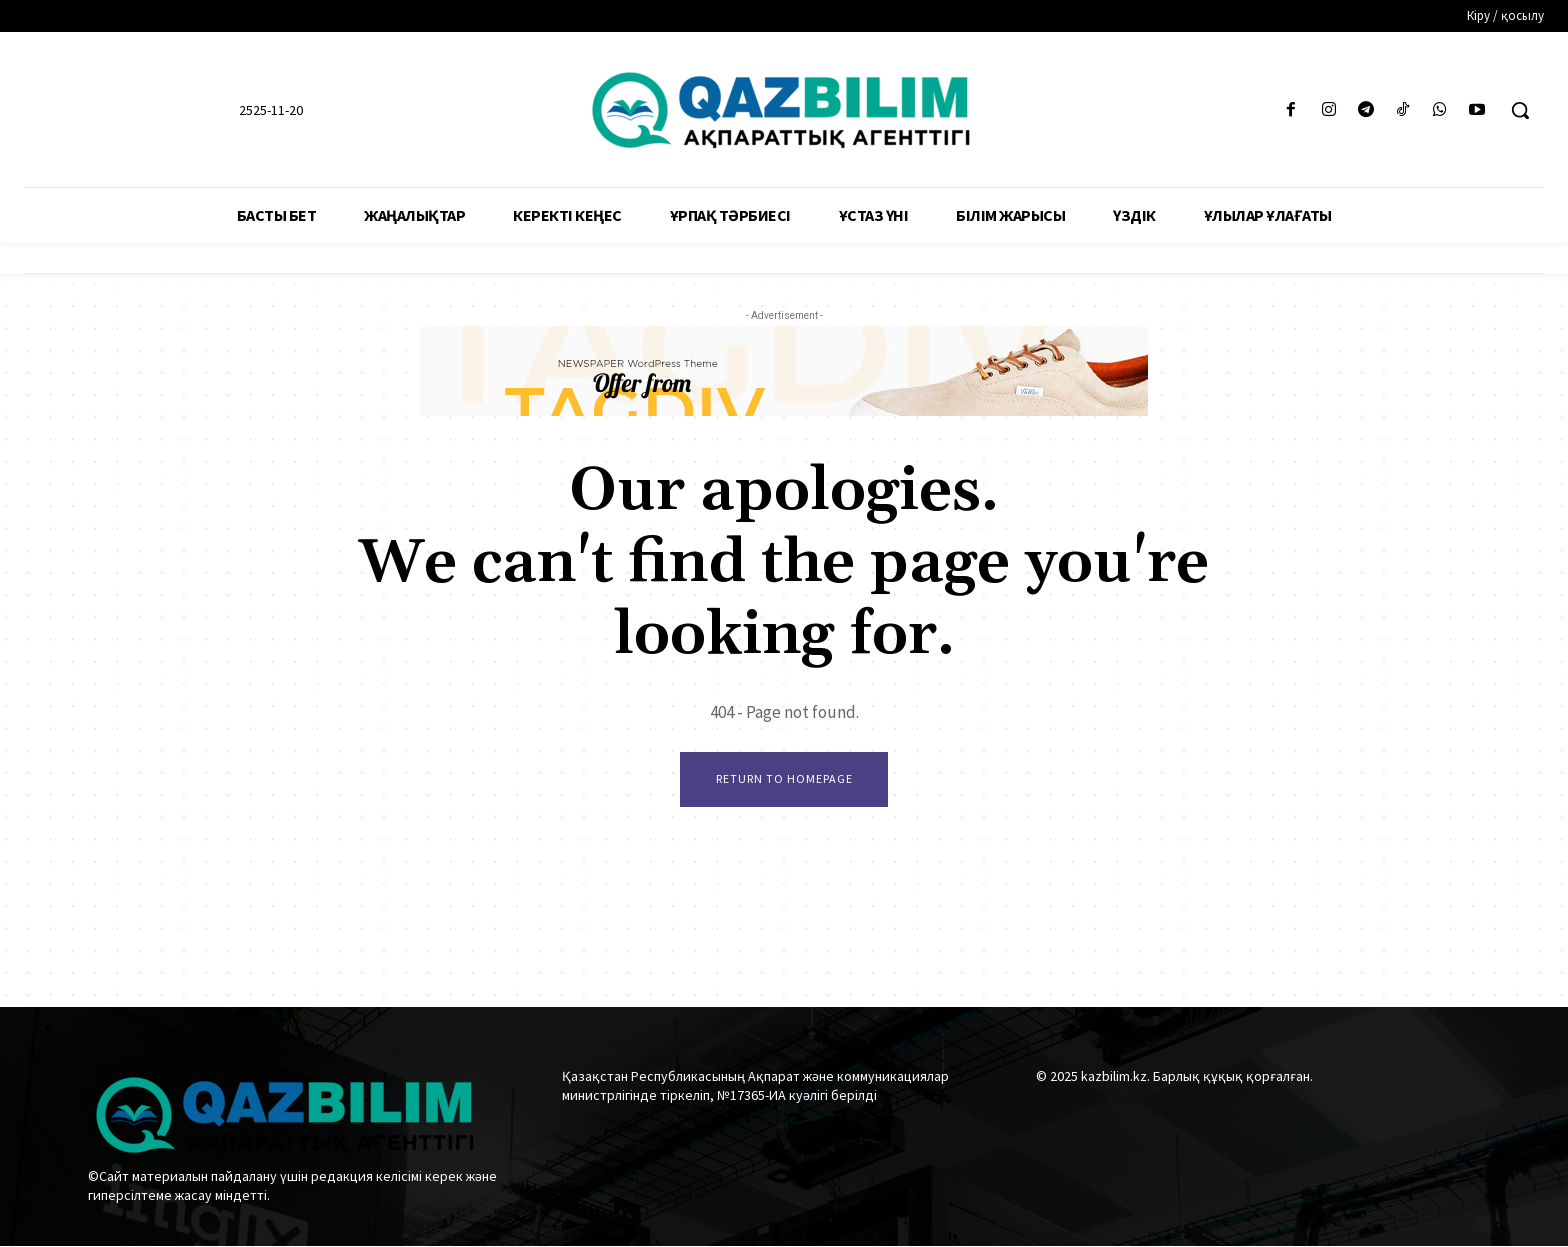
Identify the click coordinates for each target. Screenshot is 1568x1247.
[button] (1520, 110)
